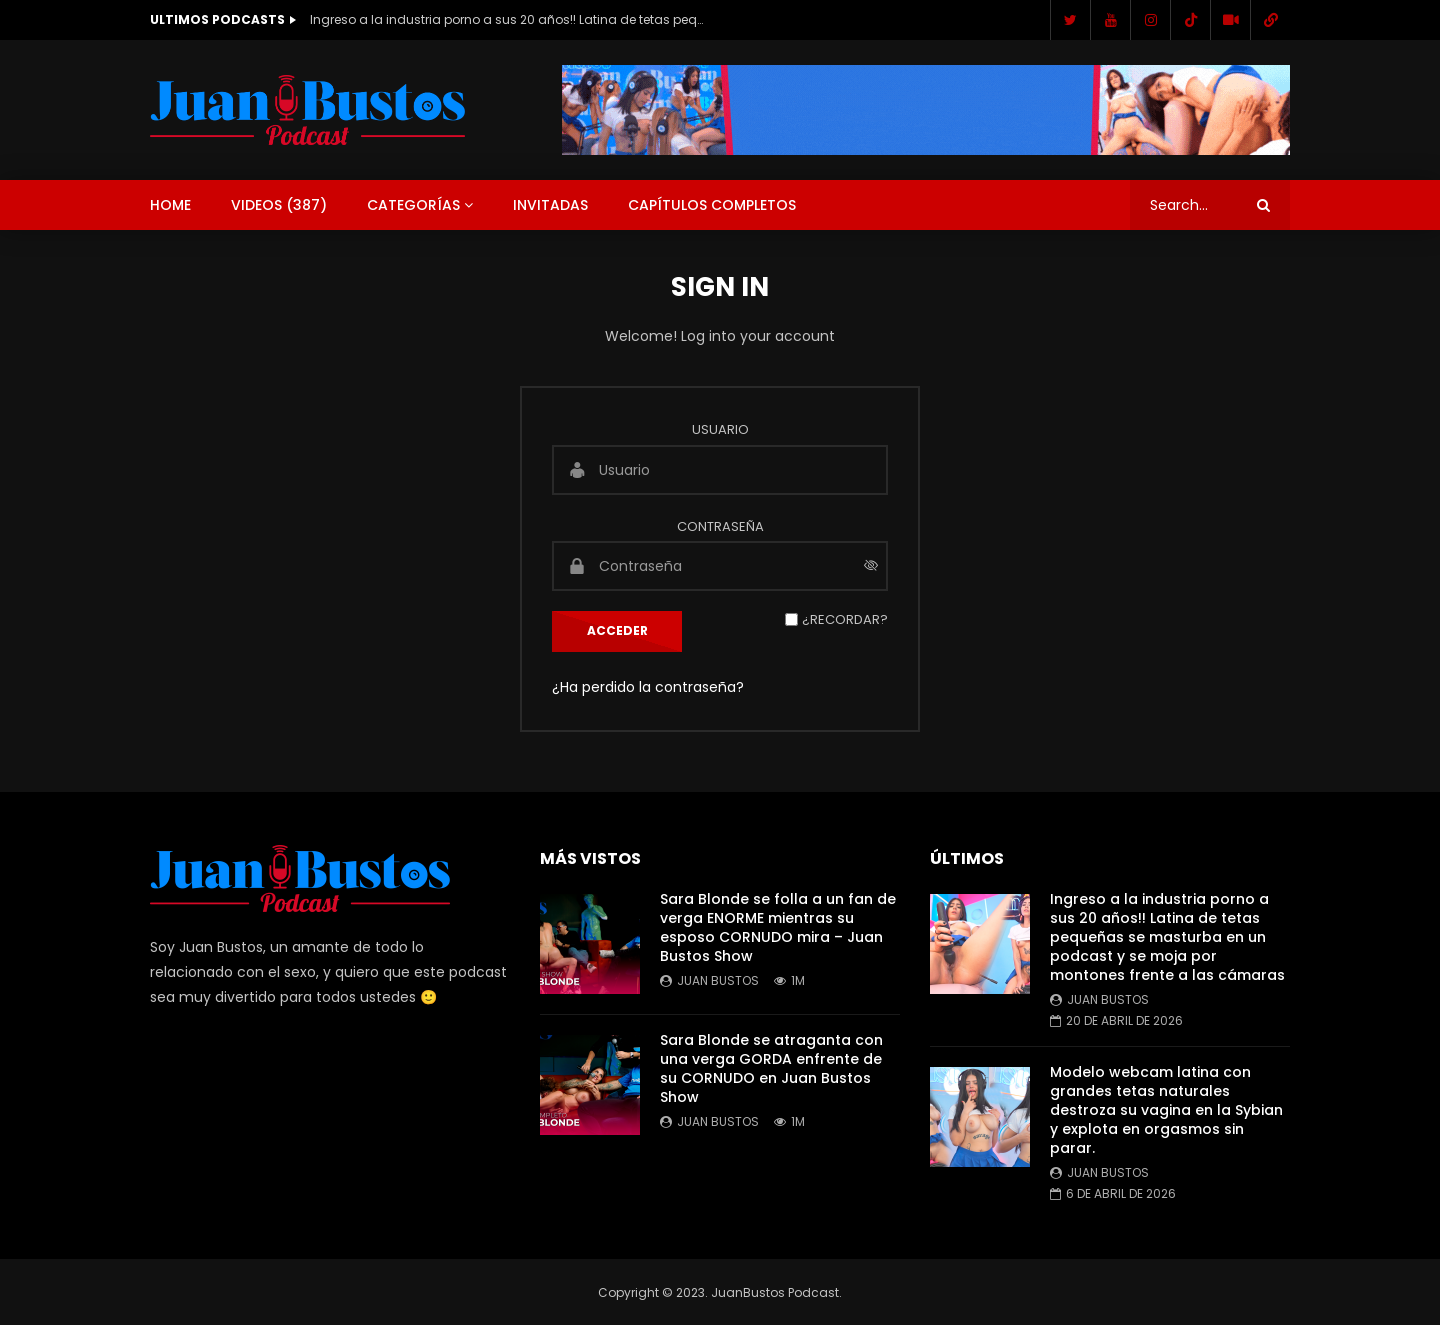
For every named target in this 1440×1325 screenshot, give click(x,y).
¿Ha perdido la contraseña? (648, 687)
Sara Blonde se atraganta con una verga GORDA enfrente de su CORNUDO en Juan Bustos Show (771, 1068)
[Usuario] (720, 470)
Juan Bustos (718, 980)
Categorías (413, 205)
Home (170, 205)
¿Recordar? (845, 619)
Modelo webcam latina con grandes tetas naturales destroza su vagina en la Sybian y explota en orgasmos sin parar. (1166, 1110)
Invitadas (550, 205)
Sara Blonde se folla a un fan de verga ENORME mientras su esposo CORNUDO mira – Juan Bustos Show (778, 927)
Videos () (279, 205)
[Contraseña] (720, 566)
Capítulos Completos (712, 205)
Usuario (720, 429)
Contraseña (720, 526)
